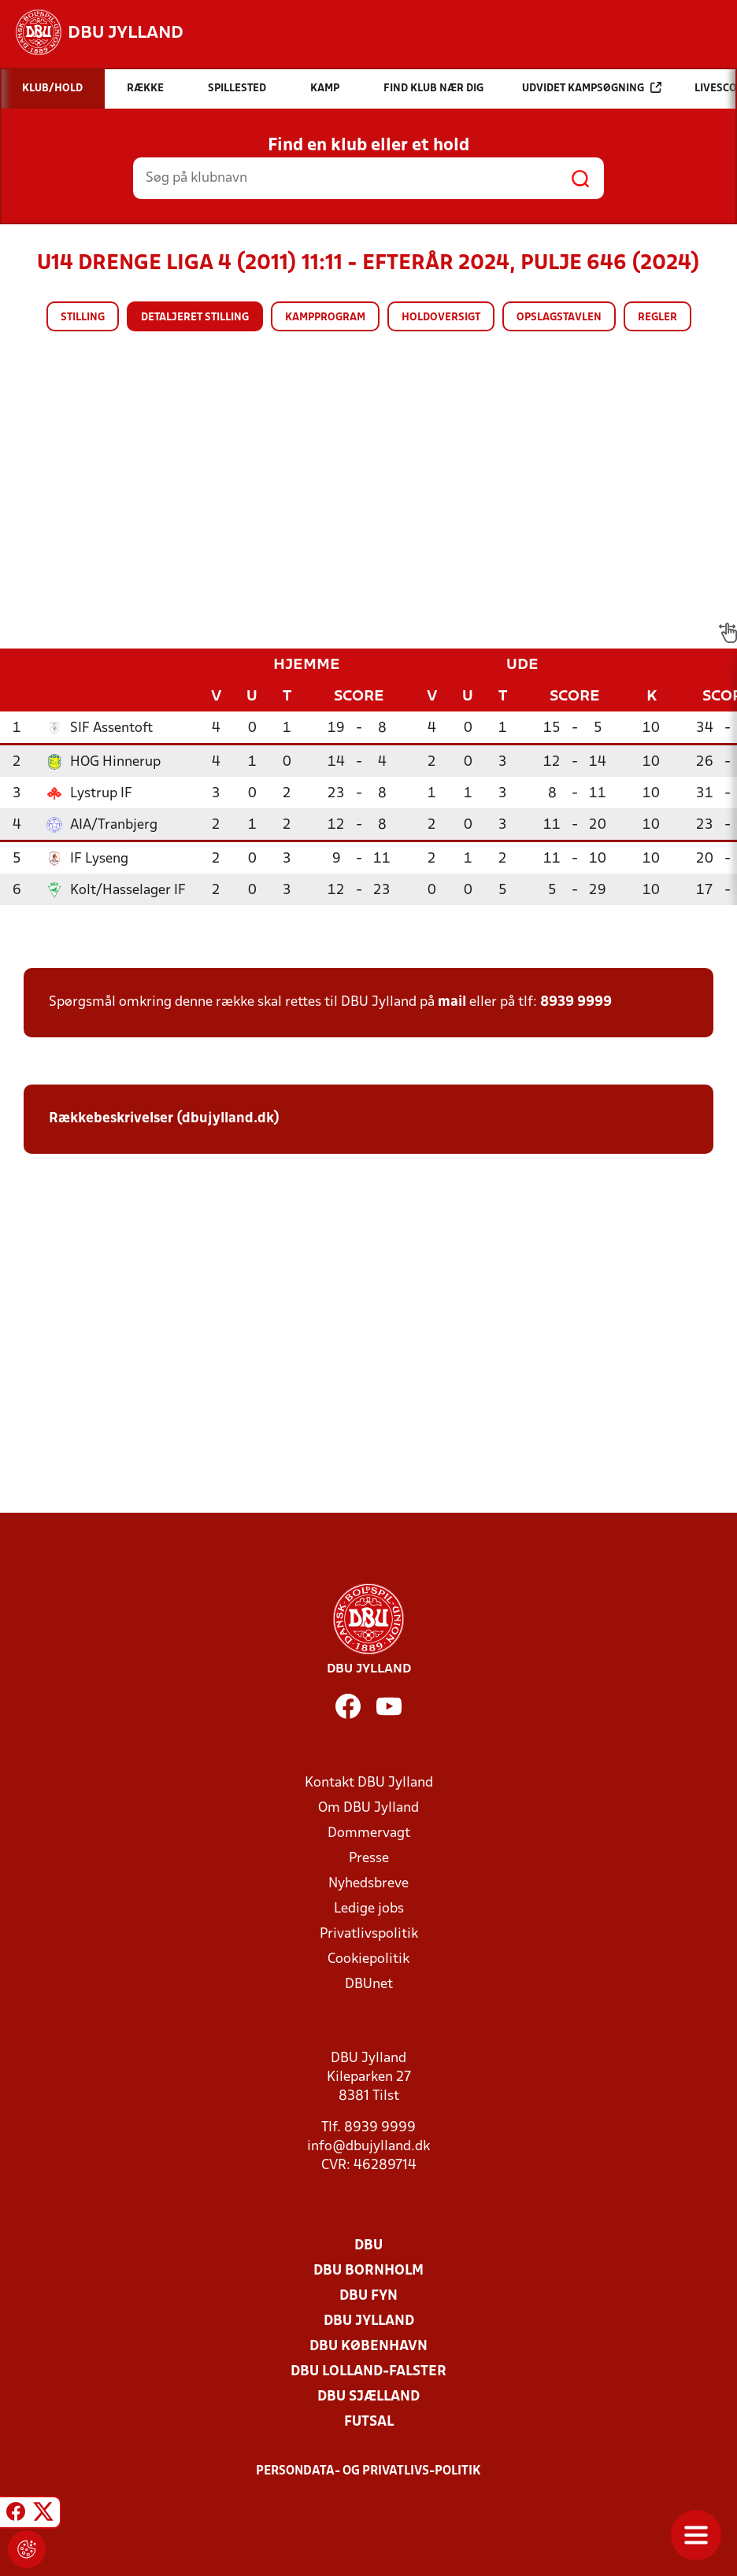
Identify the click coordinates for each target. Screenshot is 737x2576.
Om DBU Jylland (368, 1808)
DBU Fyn (368, 2296)
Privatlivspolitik (369, 1934)
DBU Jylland (369, 2321)
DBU (368, 2246)
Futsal (369, 2422)
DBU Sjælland (368, 2397)
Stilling (83, 317)
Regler (657, 317)
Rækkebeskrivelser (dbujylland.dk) (164, 1118)
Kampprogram (325, 317)
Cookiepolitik (368, 1959)
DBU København (368, 2346)
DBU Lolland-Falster (368, 2371)
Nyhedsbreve (368, 1883)
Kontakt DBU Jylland (369, 1783)
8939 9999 (576, 1002)
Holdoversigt (441, 317)
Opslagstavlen (559, 317)
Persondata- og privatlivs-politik (368, 2471)
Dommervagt (369, 1833)
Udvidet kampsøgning (591, 88)
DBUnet (369, 1984)
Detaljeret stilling (195, 317)
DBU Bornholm (368, 2271)
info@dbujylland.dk (368, 2146)
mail (452, 1002)
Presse (369, 1858)
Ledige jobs (369, 1909)
